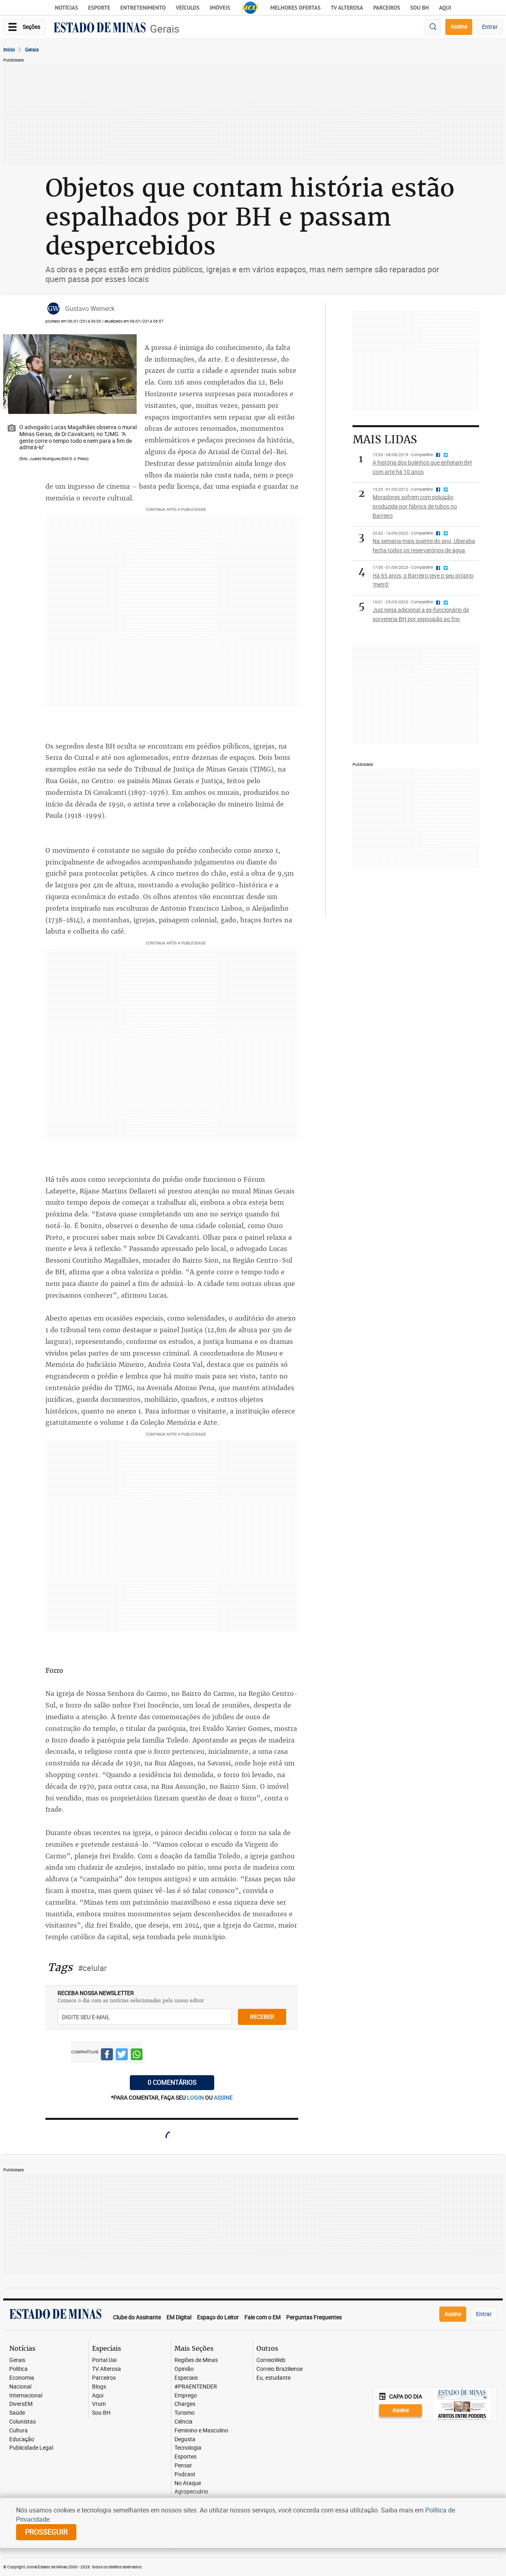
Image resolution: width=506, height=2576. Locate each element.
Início (9, 49)
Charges (184, 2404)
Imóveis (219, 7)
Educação (21, 2439)
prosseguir (46, 2532)
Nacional (20, 2386)
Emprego (185, 2395)
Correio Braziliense (279, 2369)
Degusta (184, 2439)
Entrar (490, 27)
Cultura (18, 2430)
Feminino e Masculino (201, 2430)
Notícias (66, 7)
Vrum (99, 2404)
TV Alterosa (347, 7)
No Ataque (187, 2483)
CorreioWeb (270, 2360)
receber (262, 2016)
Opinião (184, 2369)
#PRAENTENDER (195, 2386)
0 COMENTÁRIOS (172, 2082)
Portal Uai (104, 2360)
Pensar (183, 2465)
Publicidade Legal (31, 2447)
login (196, 2097)
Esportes (185, 2456)
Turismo (184, 2412)
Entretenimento (143, 7)
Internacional (25, 2395)
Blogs (99, 2386)
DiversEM (21, 2404)
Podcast (184, 2474)
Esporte (99, 7)
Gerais (164, 29)
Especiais (186, 2377)
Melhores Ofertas (295, 7)
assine (223, 2097)
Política (18, 2369)
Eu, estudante (273, 2377)
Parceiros (386, 7)
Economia (21, 2377)
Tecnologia (187, 2447)
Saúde (17, 2412)
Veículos (187, 7)
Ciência (183, 2421)
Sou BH (419, 7)
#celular (92, 1968)
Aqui (97, 2395)
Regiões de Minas (196, 2360)
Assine (459, 26)
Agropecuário (191, 2491)
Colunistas (22, 2421)
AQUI (445, 7)
